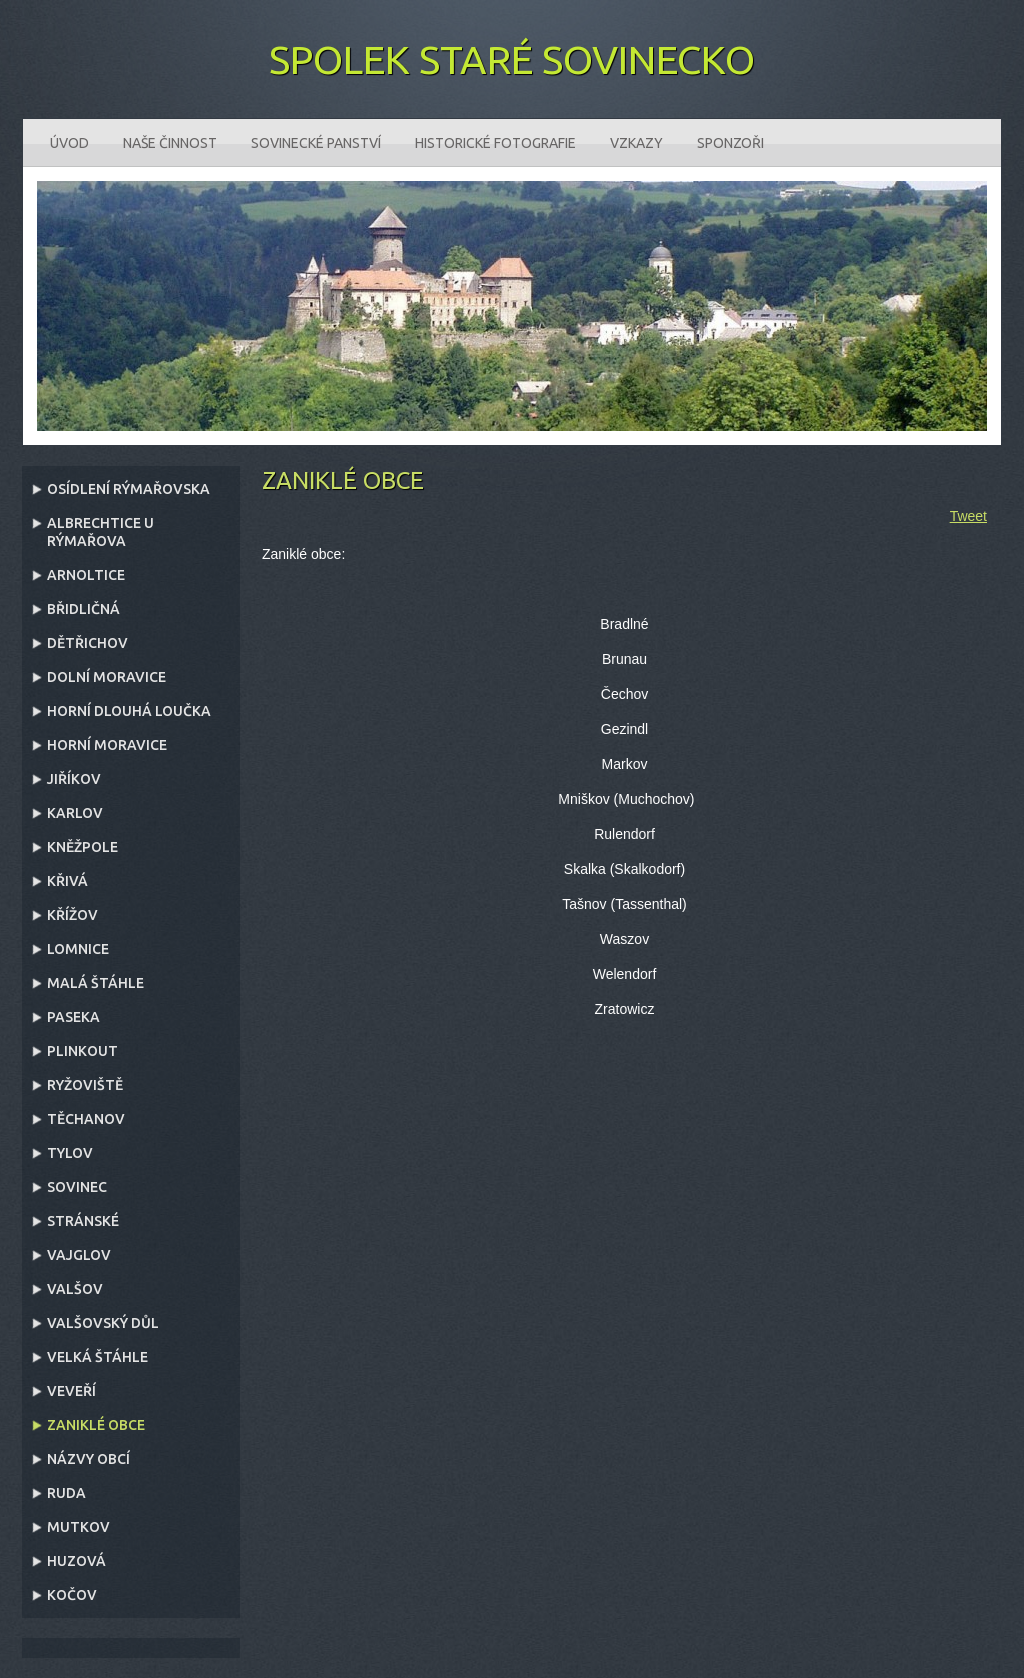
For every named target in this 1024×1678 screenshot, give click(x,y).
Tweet (968, 516)
